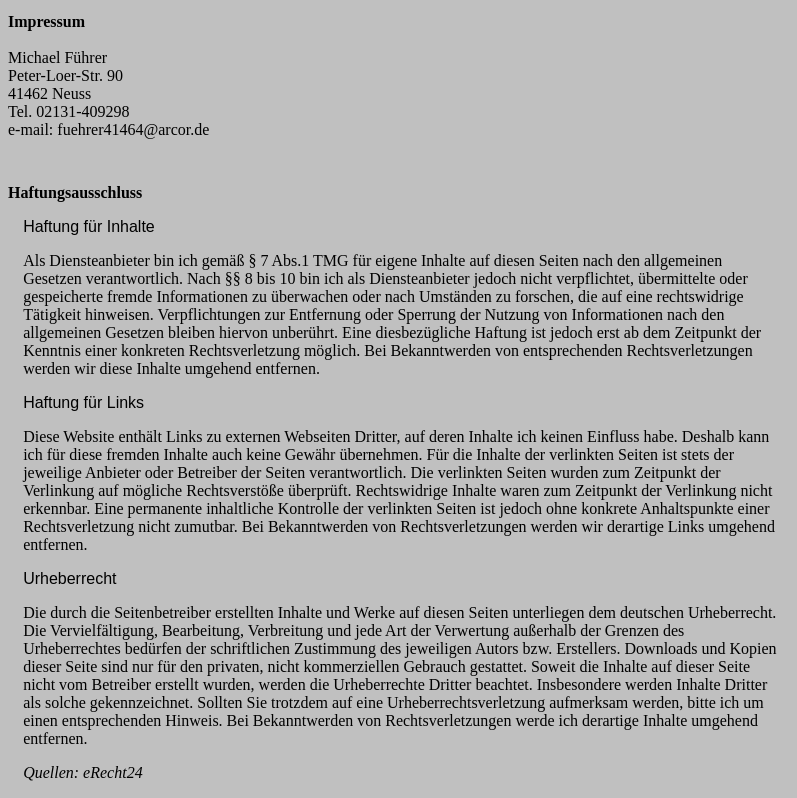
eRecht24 (113, 772)
